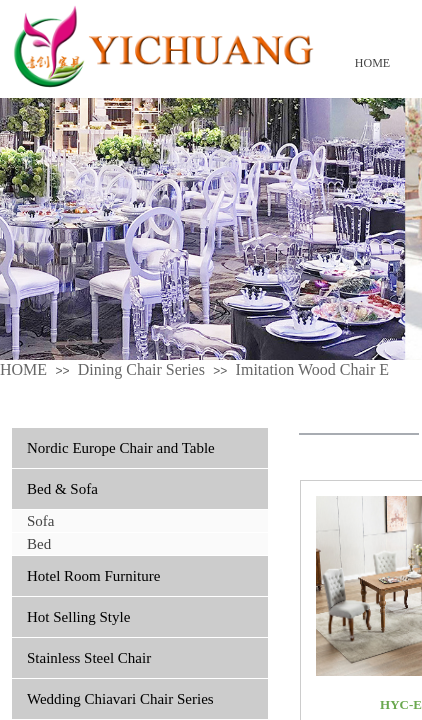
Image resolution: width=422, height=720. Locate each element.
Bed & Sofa (62, 489)
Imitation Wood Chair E (313, 369)
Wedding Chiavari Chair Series (120, 699)
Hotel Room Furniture (93, 576)
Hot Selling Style (78, 617)
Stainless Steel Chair (89, 658)
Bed (39, 544)
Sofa (41, 521)
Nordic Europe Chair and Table (121, 448)
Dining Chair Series (141, 369)
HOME (372, 63)
